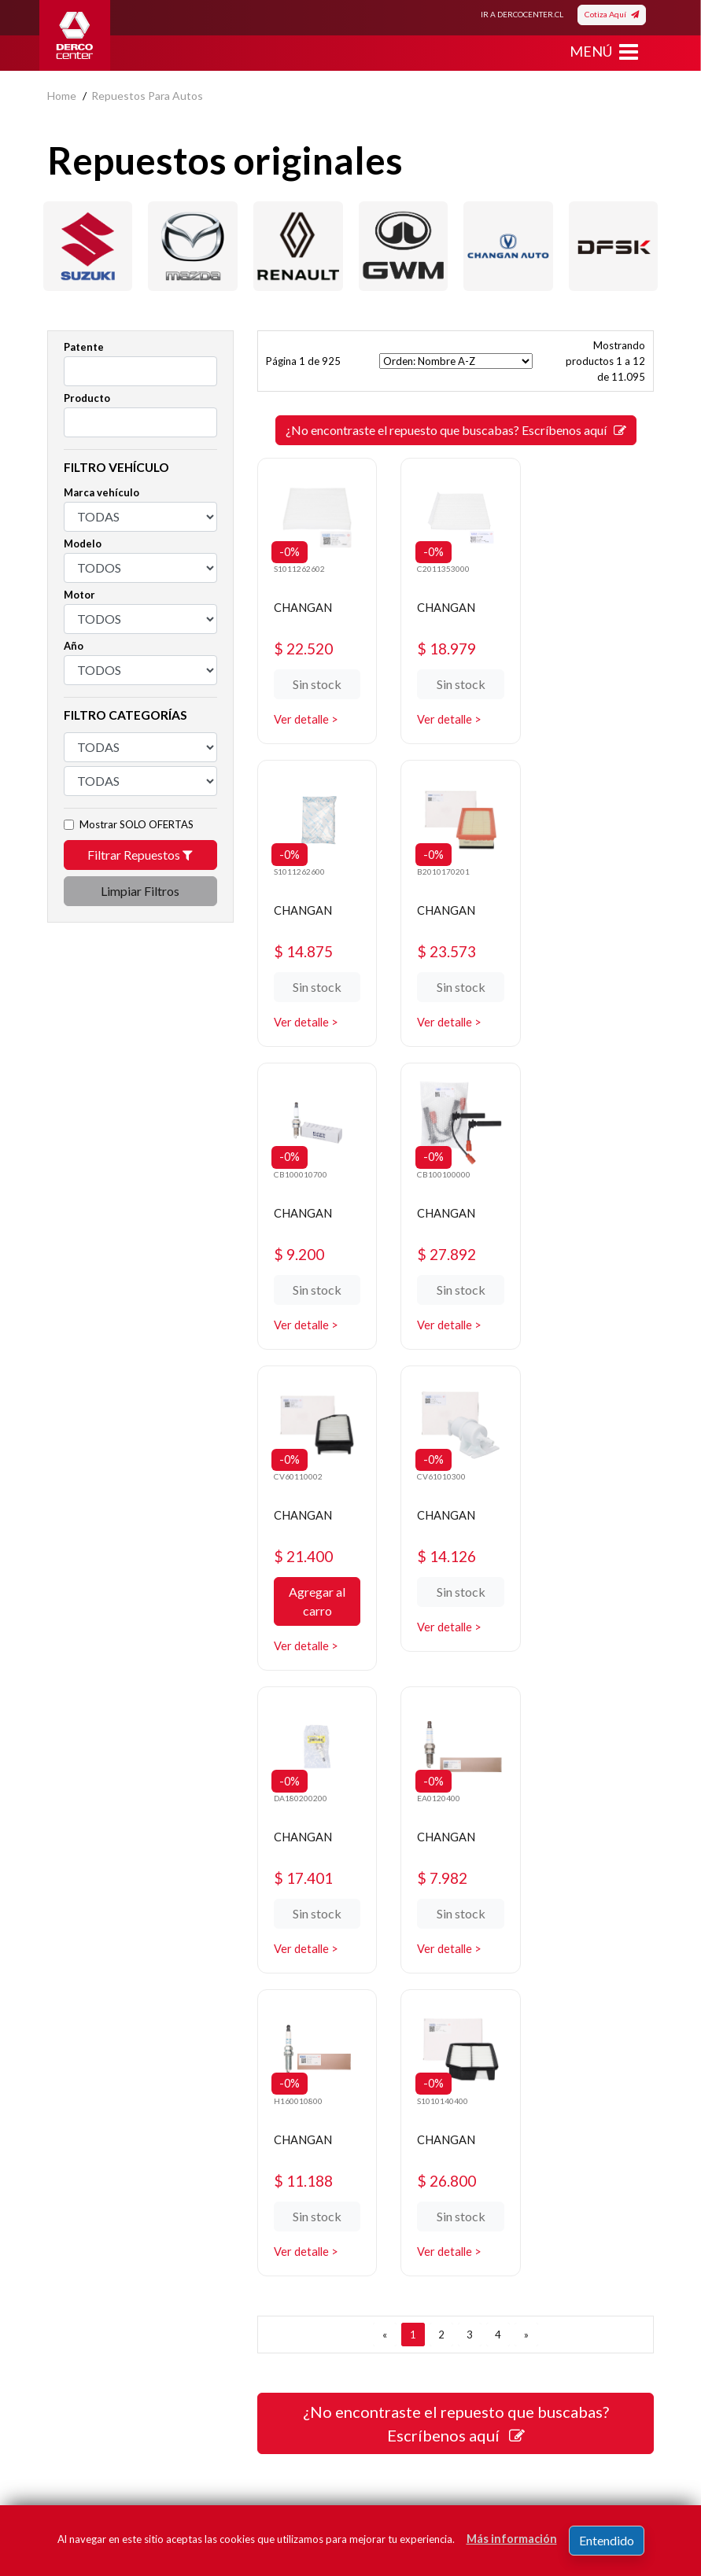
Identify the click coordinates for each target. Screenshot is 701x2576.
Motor (79, 594)
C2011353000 (440, 565)
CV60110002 (299, 1163)
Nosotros (70, 2123)
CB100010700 (441, 864)
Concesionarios (400, 2170)
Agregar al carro (315, 1289)
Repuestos (389, 2123)
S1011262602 (300, 565)
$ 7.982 (301, 1561)
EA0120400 (296, 1481)
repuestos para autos (147, 95)
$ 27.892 (586, 944)
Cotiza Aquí (612, 14)
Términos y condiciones (105, 2194)
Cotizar (379, 2194)
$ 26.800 (586, 1561)
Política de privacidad (98, 2147)
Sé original (387, 2217)
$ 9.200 (441, 944)
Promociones (394, 2147)
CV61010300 (439, 1163)
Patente (84, 347)
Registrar (534, 2428)
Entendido (606, 2540)
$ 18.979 (446, 645)
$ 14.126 (446, 1243)
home (61, 95)
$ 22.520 (306, 645)
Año (73, 645)
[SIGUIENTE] (526, 1715)
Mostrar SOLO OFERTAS (136, 824)
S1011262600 (580, 565)
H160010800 (438, 1481)
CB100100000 (581, 864)
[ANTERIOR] (385, 1715)
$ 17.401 (586, 1243)
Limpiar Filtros (140, 890)
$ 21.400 (306, 1243)
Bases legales (80, 2170)
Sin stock (315, 681)
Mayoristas (389, 2241)
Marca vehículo (101, 492)
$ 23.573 (306, 944)
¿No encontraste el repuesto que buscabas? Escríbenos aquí (456, 429)
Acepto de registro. (163, 2452)
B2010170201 (300, 864)
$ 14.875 (586, 645)
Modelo (82, 543)
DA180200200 (581, 1163)
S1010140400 (580, 1481)
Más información (512, 2538)
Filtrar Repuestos (140, 854)
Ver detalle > (307, 716)
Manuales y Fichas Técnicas (114, 2217)
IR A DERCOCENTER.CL (522, 14)
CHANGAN (307, 603)
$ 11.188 (446, 1561)
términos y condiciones (152, 2451)
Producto (87, 398)
